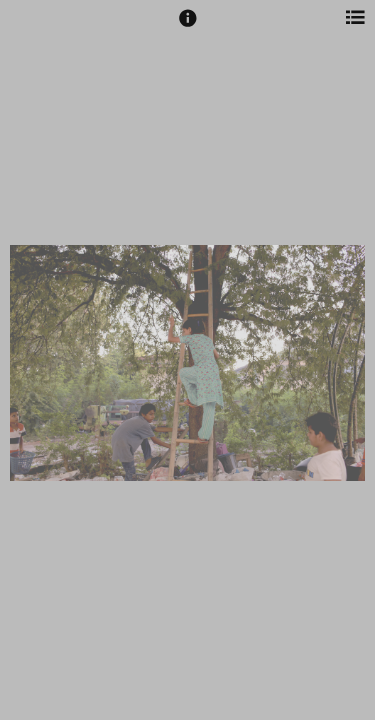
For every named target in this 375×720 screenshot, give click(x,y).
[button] (188, 27)
